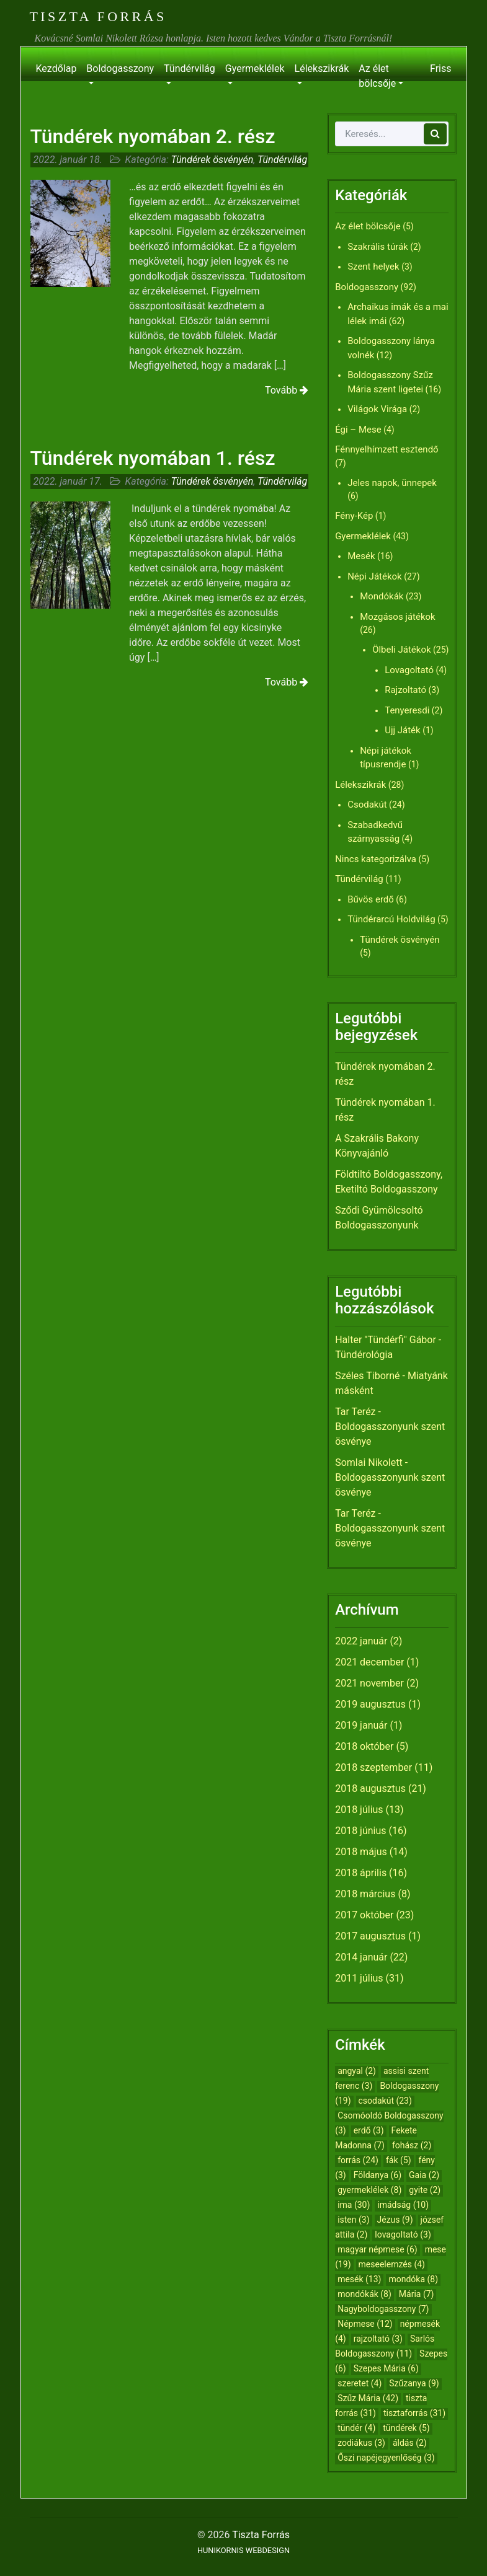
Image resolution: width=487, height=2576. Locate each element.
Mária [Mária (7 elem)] (416, 2294)
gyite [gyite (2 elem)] (424, 2190)
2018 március (365, 1894)
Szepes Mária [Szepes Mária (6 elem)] (386, 2368)
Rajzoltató (405, 689)
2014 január (361, 1957)
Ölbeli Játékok (401, 649)
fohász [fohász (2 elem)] (411, 2145)
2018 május (361, 1852)
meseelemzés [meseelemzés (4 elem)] (392, 2264)
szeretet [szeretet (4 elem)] (359, 2383)
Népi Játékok (374, 576)
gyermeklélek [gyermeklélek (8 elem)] (369, 2190)
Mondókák (381, 596)
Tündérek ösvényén (212, 159)
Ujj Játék (403, 730)
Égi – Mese (358, 429)
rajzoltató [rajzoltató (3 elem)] (378, 2339)
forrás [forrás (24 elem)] (357, 2160)
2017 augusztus (370, 1936)
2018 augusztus (370, 1788)
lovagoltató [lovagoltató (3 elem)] (403, 2234)
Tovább (286, 390)
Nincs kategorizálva (375, 859)
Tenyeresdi (407, 710)
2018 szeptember (373, 1767)
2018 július (359, 1809)
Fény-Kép (354, 515)
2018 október (364, 1746)
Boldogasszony (120, 68)
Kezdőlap (56, 68)
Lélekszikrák (322, 68)
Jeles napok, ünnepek (392, 482)
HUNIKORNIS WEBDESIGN (243, 2550)
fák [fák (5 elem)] (398, 2160)
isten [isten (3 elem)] (353, 2220)
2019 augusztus (370, 1704)
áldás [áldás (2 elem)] (410, 2443)
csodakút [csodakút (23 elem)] (385, 2101)
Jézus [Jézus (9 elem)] (395, 2220)
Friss (440, 68)
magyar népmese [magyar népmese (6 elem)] (377, 2249)
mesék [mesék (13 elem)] (359, 2279)
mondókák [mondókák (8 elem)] (364, 2294)
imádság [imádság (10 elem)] (403, 2205)
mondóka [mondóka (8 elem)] (413, 2279)
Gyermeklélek (255, 68)
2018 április (360, 1873)
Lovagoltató (409, 670)
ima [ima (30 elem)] (353, 2205)
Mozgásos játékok (398, 616)
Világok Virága (377, 409)
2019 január (361, 1725)
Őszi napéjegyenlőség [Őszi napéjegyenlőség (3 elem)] (386, 2458)
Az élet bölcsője (377, 76)
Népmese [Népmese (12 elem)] (365, 2324)
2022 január (361, 1641)
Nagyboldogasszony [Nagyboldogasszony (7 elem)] (383, 2309)
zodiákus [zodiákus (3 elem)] (361, 2443)
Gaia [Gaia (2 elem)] (424, 2175)
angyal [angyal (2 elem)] (356, 2071)
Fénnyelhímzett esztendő (387, 449)
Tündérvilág (189, 68)
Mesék (361, 556)
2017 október (364, 1915)
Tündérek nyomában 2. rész (152, 136)
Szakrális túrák (377, 246)
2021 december (369, 1662)
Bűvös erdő (370, 899)
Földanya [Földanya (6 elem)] (377, 2175)
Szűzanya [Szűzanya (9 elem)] (414, 2383)
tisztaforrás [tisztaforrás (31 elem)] (414, 2413)
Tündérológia (364, 1355)
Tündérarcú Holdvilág (391, 919)
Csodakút (366, 804)
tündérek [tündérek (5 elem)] (406, 2428)
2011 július (359, 1978)
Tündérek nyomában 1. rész (152, 458)
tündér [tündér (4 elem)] (356, 2428)
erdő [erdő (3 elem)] (369, 2130)
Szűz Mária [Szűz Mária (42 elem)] (367, 2398)
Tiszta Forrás (98, 16)
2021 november (369, 1683)
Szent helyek (373, 266)
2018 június (360, 1831)
